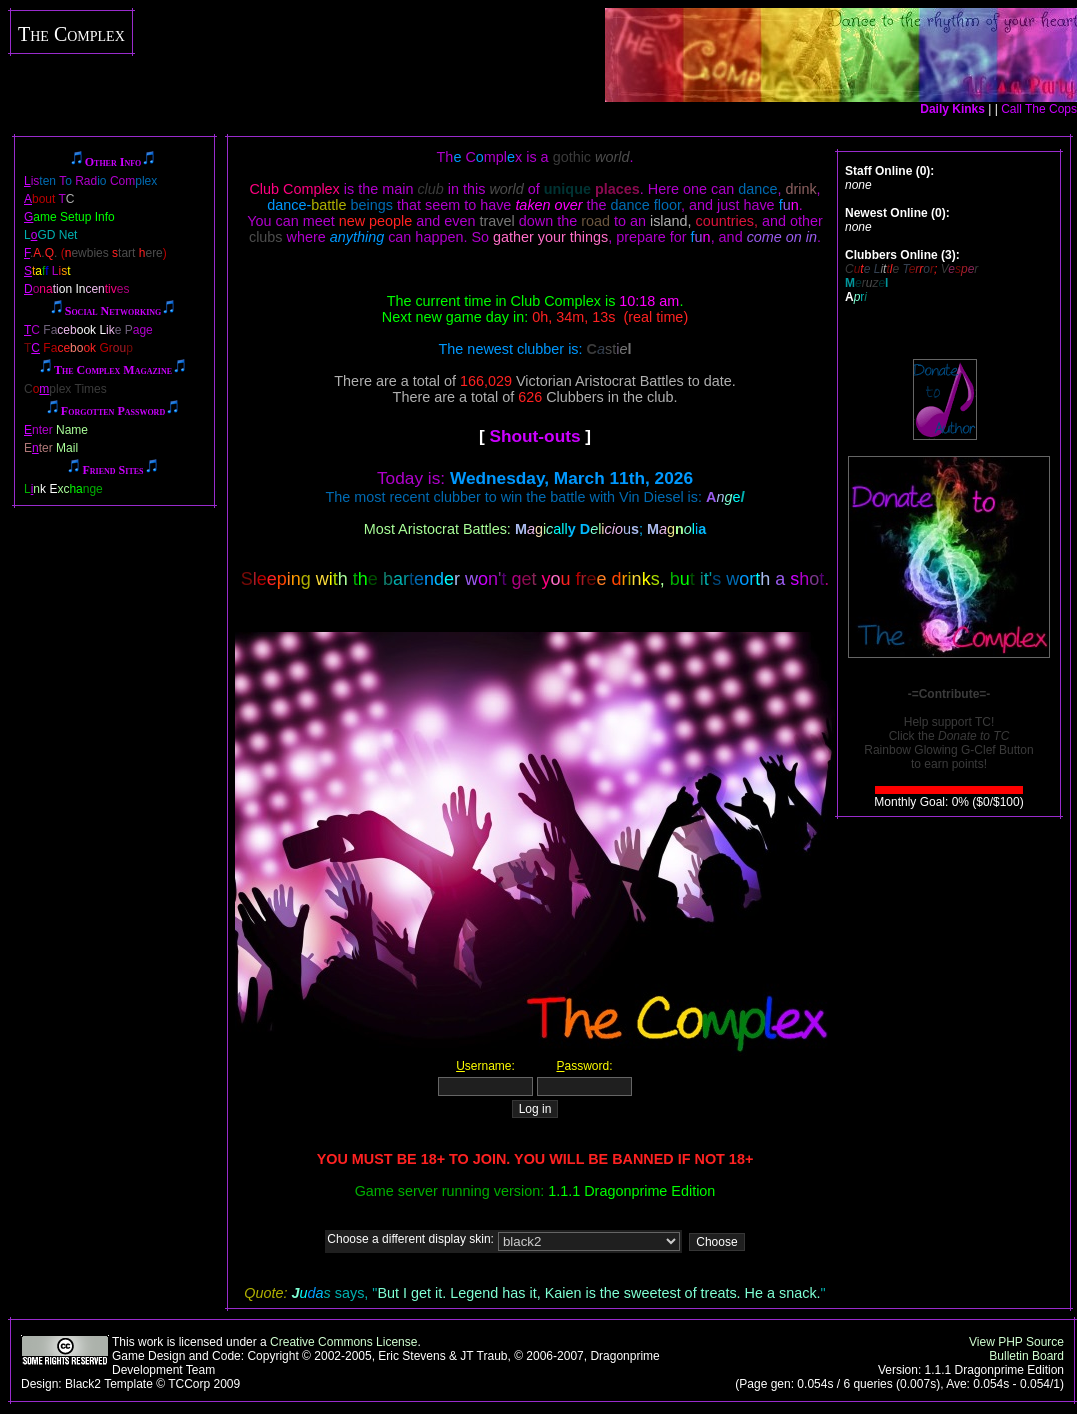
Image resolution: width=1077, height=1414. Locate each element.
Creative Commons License (343, 1342)
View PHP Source (1016, 1342)
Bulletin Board (1026, 1356)
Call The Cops (1039, 109)
